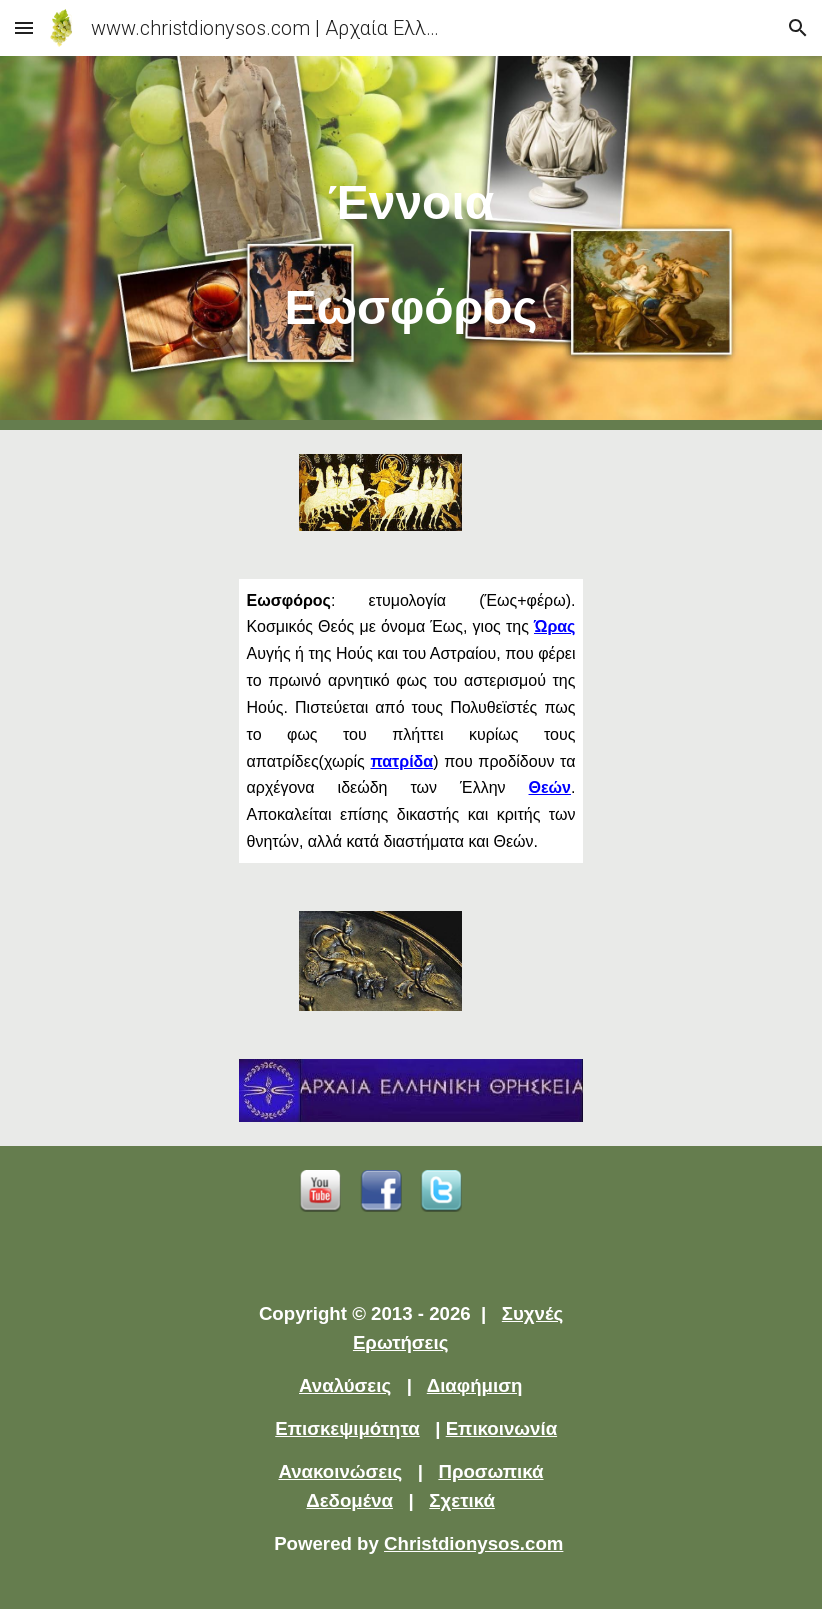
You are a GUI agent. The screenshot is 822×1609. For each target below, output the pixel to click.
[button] (24, 27)
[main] (411, 243)
